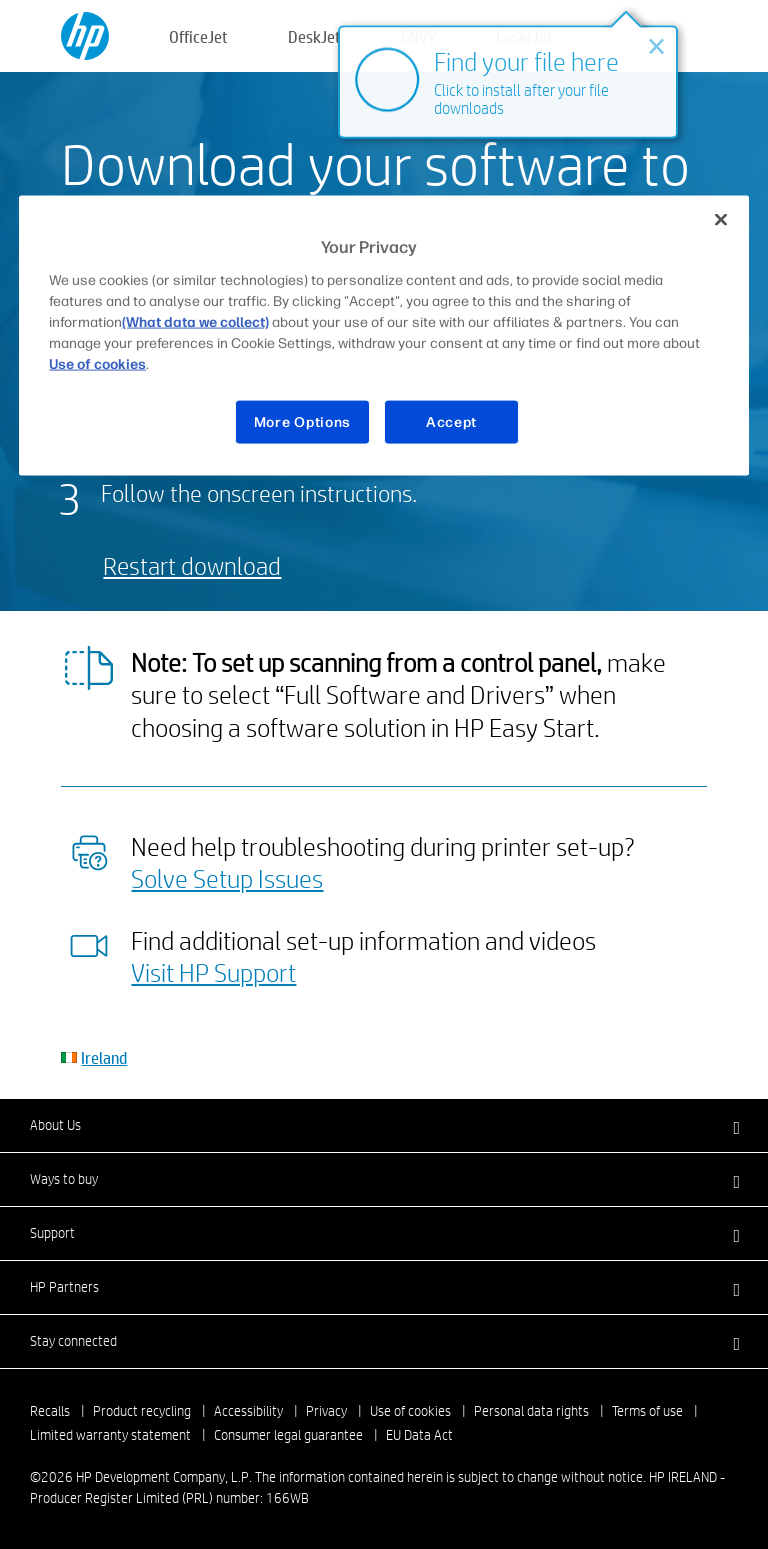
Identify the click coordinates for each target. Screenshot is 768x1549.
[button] (384, 1125)
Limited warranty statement (110, 1435)
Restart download (192, 565)
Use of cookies (410, 1411)
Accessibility (248, 1411)
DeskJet (314, 36)
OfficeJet (198, 36)
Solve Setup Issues (227, 878)
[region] (384, 336)
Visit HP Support (213, 972)
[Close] (721, 220)
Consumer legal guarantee (288, 1435)
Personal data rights (531, 1411)
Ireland (104, 1057)
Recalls (50, 1411)
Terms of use (647, 1411)
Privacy (326, 1411)
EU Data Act (419, 1435)
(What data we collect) (195, 321)
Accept (451, 421)
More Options (302, 421)
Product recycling (142, 1411)
